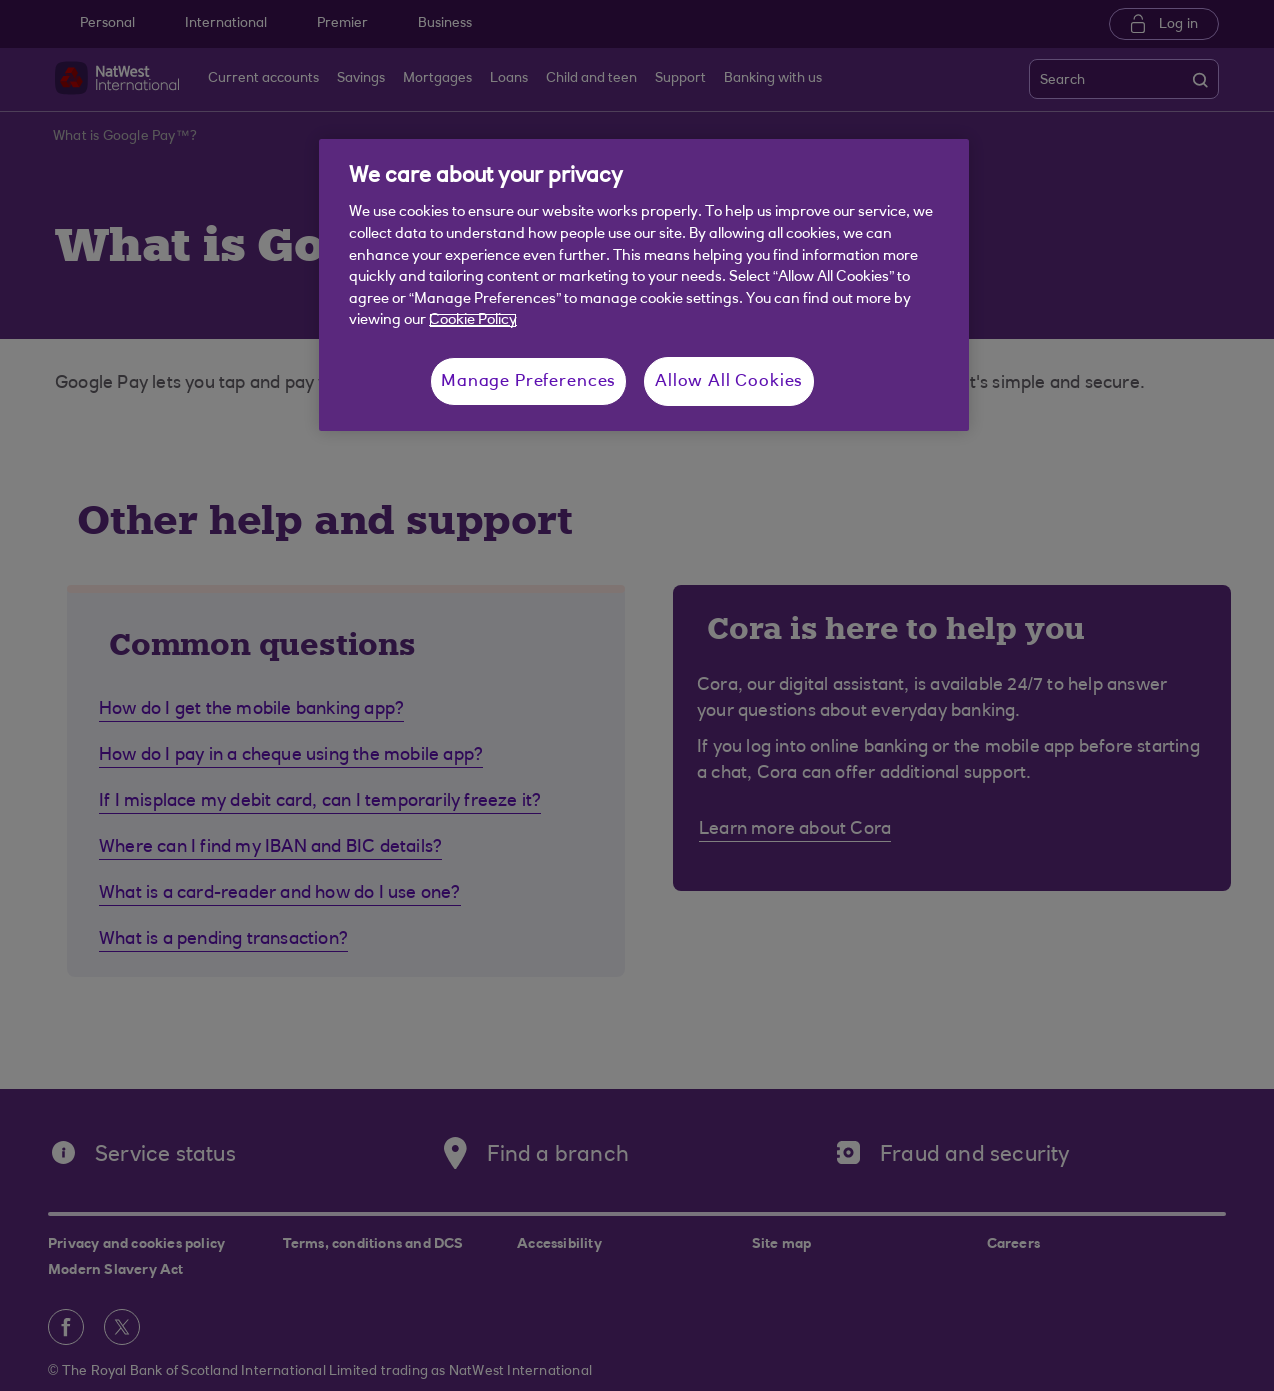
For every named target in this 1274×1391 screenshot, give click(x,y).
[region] (644, 285)
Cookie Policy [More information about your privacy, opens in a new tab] (473, 320)
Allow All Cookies (729, 381)
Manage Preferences (528, 381)
